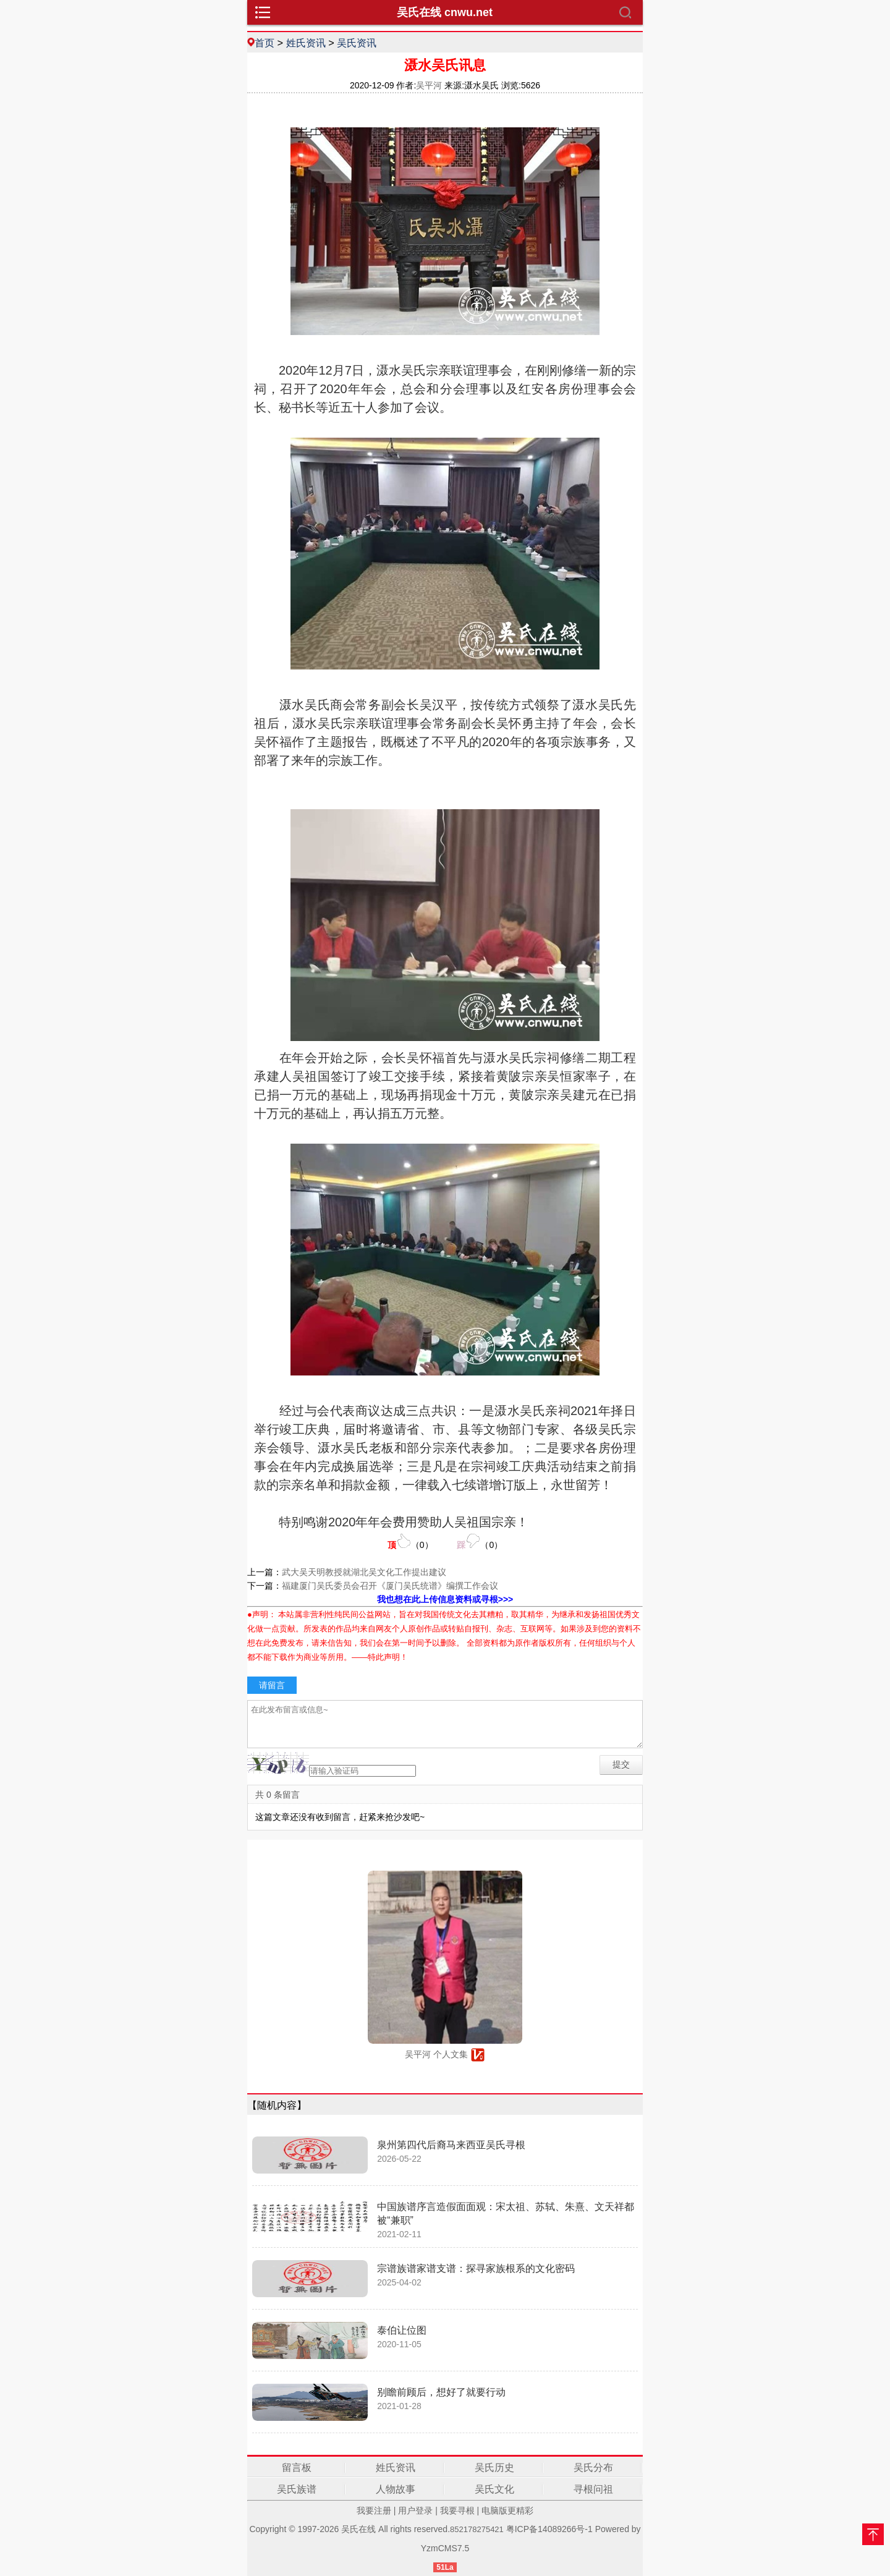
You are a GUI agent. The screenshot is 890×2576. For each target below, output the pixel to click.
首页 (264, 42)
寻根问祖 (593, 2489)
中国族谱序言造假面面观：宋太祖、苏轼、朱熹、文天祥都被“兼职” (505, 2213)
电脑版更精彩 (507, 2510)
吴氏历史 (494, 2467)
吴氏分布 (593, 2467)
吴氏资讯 (356, 42)
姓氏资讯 (306, 42)
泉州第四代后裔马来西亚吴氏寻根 (451, 2145)
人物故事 (395, 2489)
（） (410, 1541)
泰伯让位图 (401, 2330)
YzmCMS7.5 (445, 2548)
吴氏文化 (494, 2489)
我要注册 (374, 2510)
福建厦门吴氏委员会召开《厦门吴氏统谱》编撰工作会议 (390, 1586)
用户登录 (415, 2510)
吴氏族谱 (296, 2489)
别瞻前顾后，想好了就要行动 (441, 2392)
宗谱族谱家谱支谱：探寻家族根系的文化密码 (476, 2268)
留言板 (297, 2467)
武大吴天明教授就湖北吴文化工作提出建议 (364, 1572)
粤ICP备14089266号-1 (549, 2529)
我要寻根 (457, 2510)
